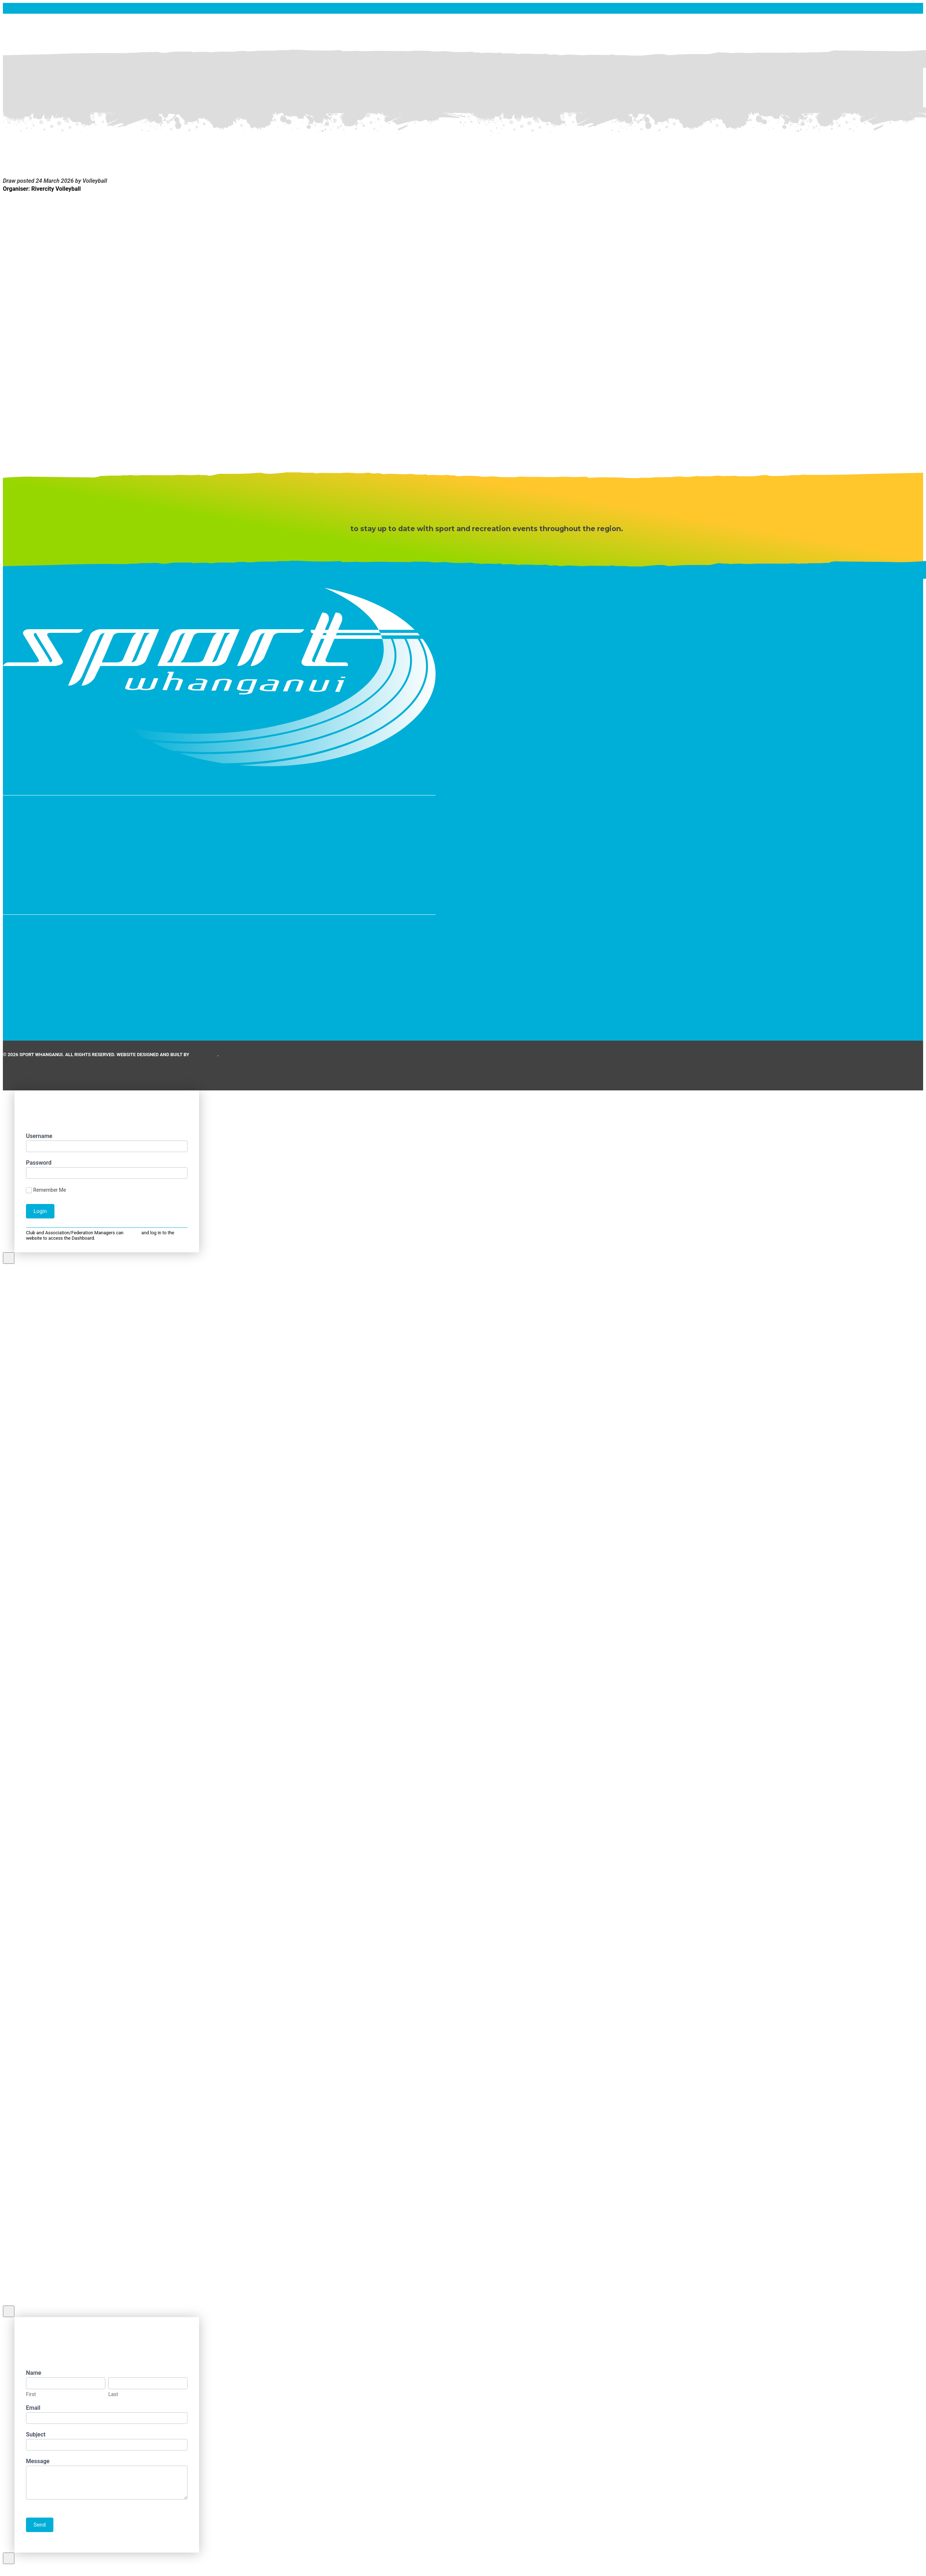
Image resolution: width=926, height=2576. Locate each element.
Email (35, 2407)
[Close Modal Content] (8, 1258)
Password (39, 1162)
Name (35, 2373)
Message (40, 2461)
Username (39, 1136)
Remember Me (46, 1190)
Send (40, 2525)
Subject (37, 2434)
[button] (219, 858)
